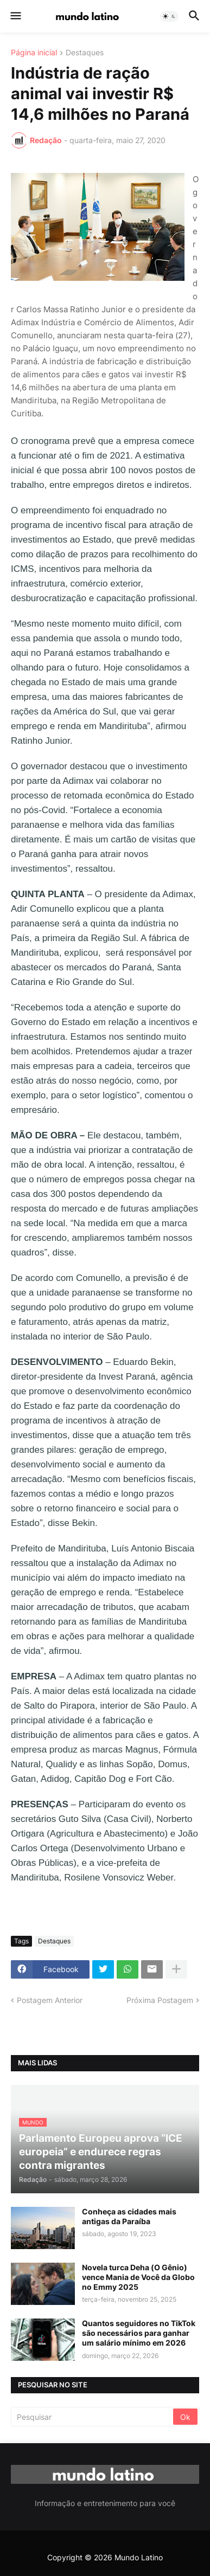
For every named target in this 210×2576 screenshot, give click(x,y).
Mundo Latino (138, 2557)
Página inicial (34, 53)
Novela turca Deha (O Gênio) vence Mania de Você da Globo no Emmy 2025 (138, 2277)
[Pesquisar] (92, 2416)
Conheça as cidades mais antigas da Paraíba (129, 2216)
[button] (15, 16)
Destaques (85, 53)
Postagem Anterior (49, 2000)
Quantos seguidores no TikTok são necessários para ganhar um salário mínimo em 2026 (138, 2333)
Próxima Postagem (159, 2000)
